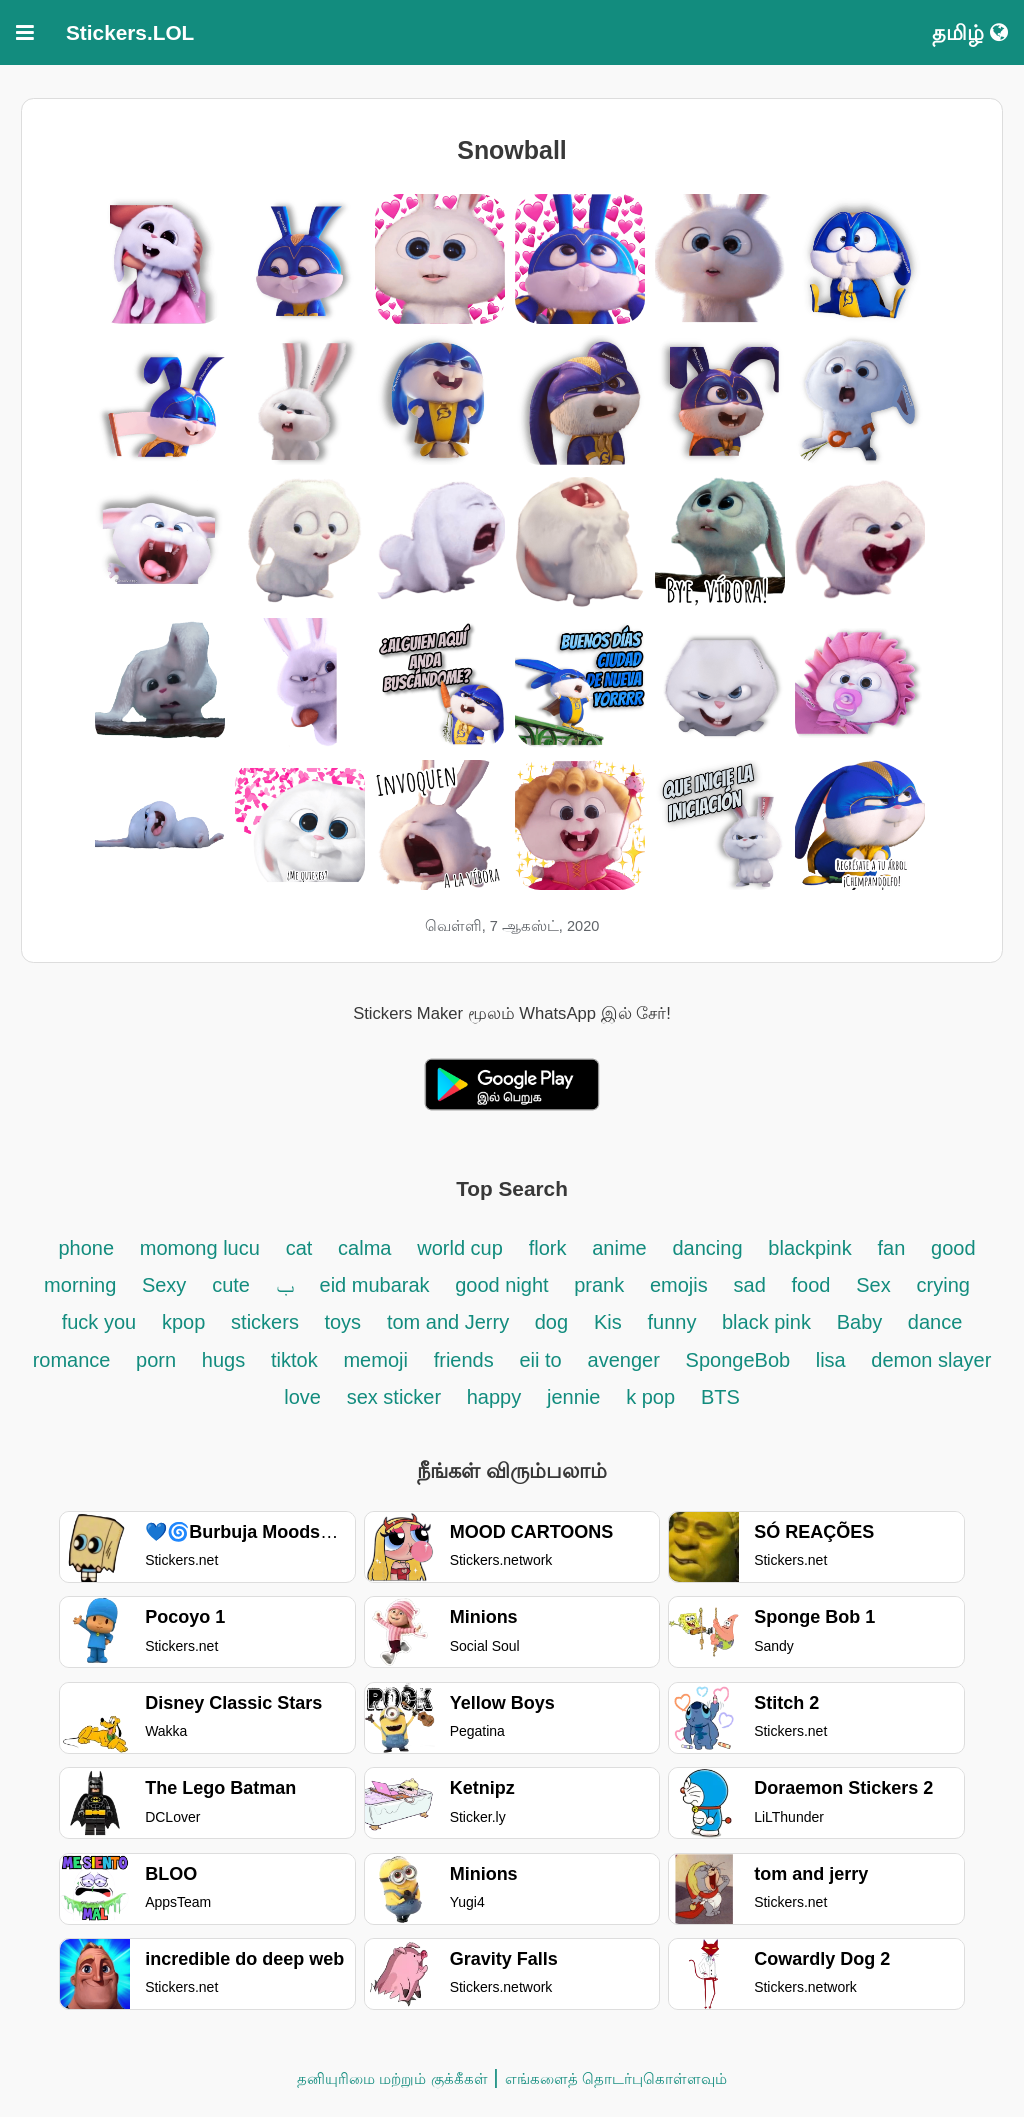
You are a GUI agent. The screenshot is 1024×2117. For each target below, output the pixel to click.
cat (299, 1248)
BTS (720, 1397)
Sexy (164, 1285)
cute (231, 1285)
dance (935, 1322)
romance (74, 1360)
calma (364, 1248)
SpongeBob (741, 1360)
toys (342, 1322)
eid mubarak (378, 1285)
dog (551, 1322)
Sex (873, 1285)
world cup (460, 1248)
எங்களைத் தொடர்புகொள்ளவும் (616, 2078)
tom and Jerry (451, 1322)
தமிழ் (970, 32)
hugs (223, 1360)
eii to (541, 1360)
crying (943, 1285)
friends (464, 1360)
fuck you (99, 1322)
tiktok (294, 1360)
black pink (766, 1322)
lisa (834, 1360)
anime (619, 1248)
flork (548, 1248)
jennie (573, 1397)
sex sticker (397, 1397)
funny (674, 1322)
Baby (862, 1322)
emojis (679, 1285)
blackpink (809, 1248)
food (811, 1285)
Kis (608, 1322)
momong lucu (200, 1248)
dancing (707, 1248)
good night (504, 1285)
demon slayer (931, 1360)
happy (494, 1397)
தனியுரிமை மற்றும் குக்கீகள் (392, 2078)
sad (750, 1285)
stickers (267, 1322)
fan (892, 1248)
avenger (624, 1360)
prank (599, 1285)
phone (86, 1248)
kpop (183, 1322)
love (302, 1397)
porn (156, 1360)
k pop (650, 1397)
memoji (375, 1360)
